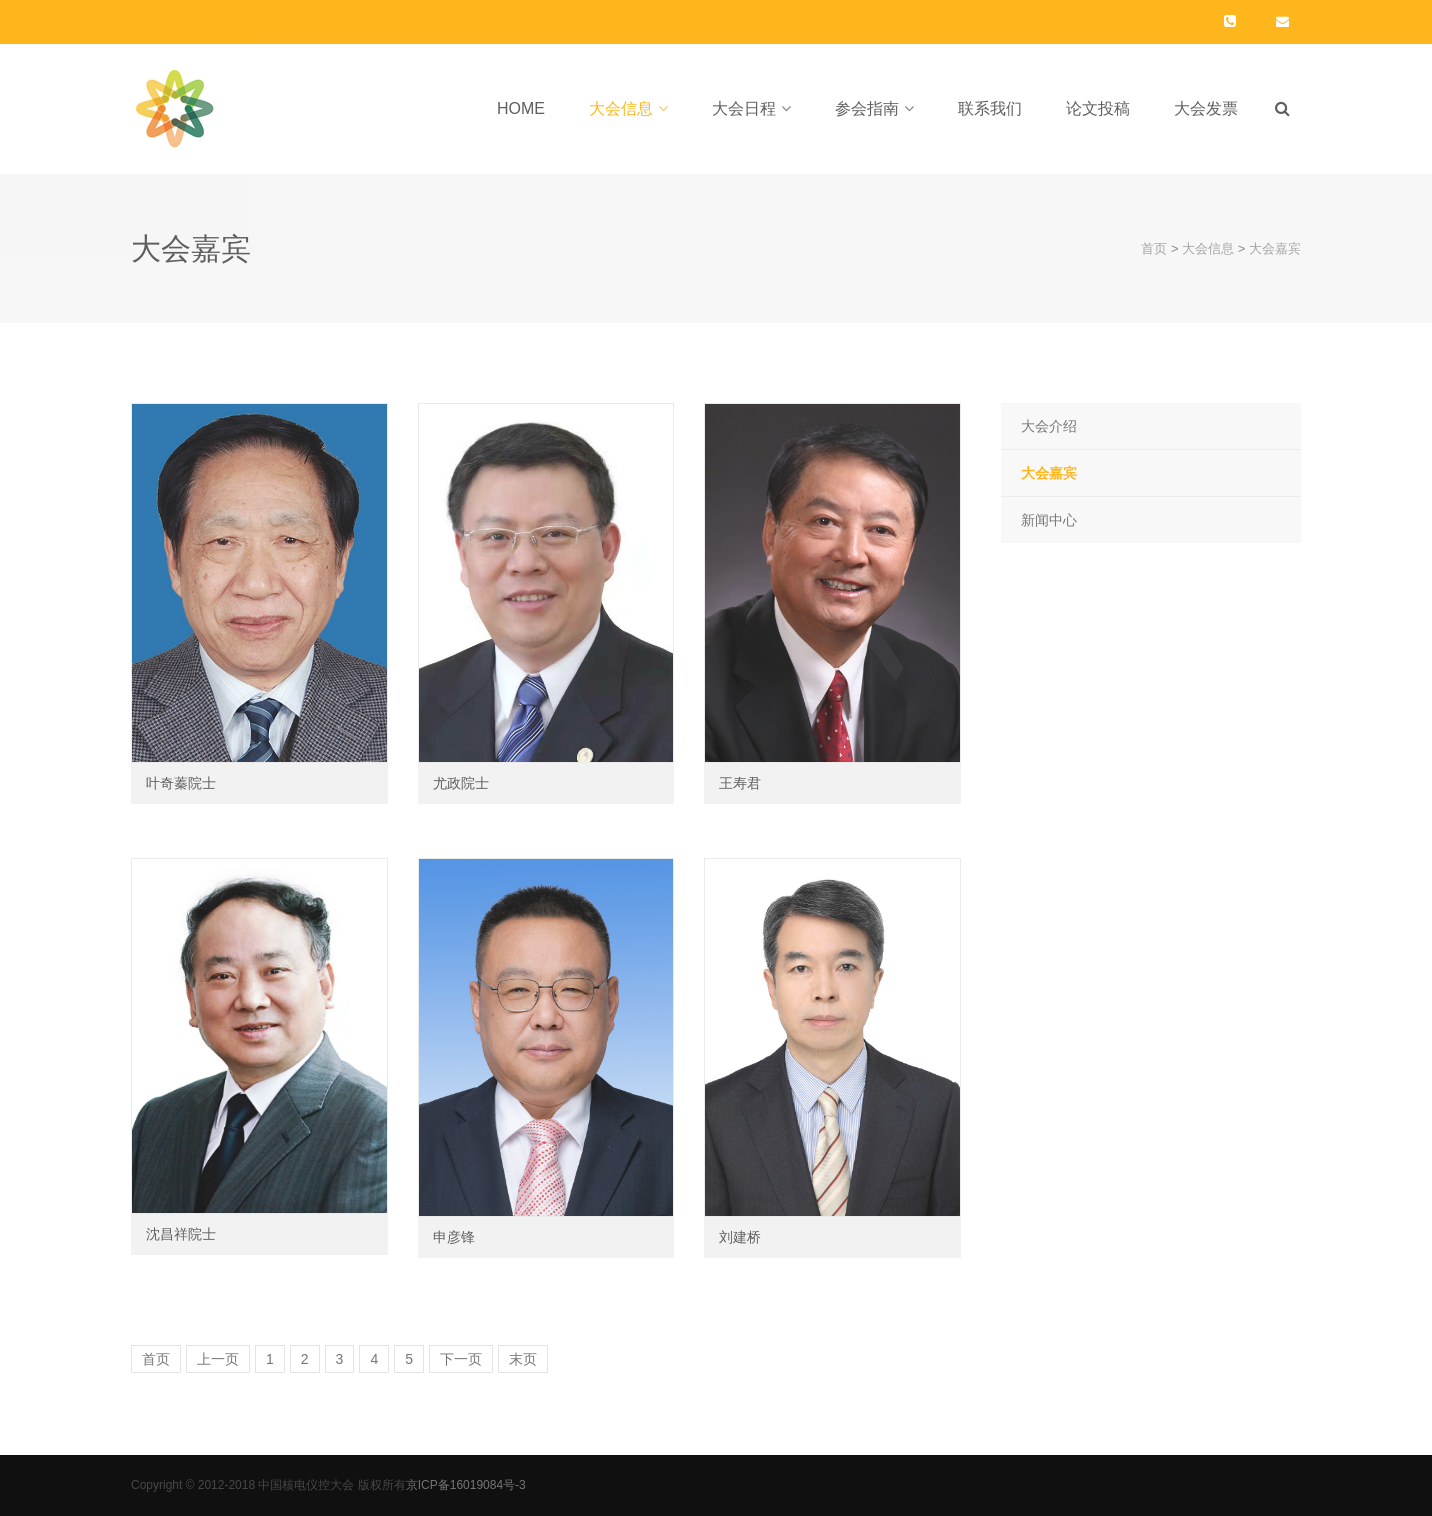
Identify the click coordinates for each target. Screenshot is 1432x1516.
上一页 (218, 1359)
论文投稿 (1098, 108)
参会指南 (867, 108)
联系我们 (990, 108)
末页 (523, 1359)
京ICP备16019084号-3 (466, 1485)
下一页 (461, 1359)
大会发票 (1206, 108)
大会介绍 (1049, 426)
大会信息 (621, 108)
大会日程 (744, 108)
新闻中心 (1049, 520)
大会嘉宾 (1275, 248)
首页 (1154, 248)
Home (521, 108)
